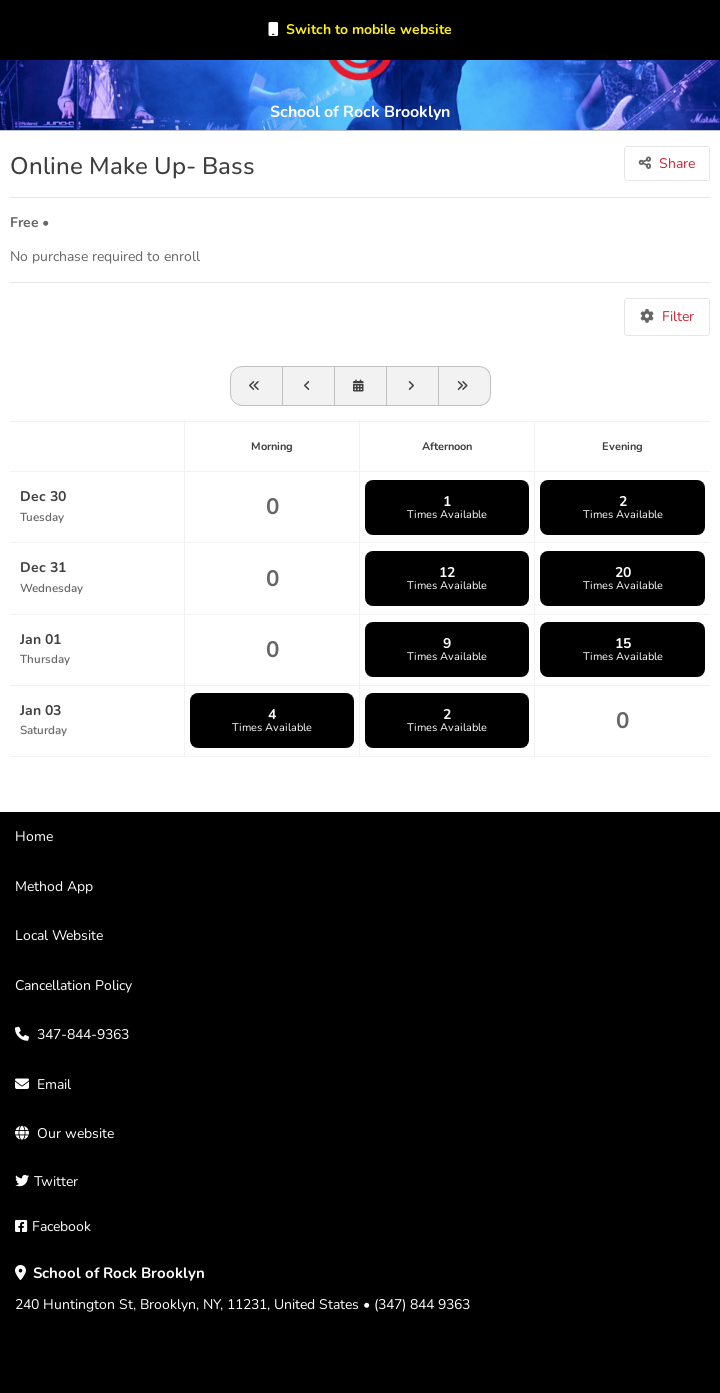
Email (54, 1084)
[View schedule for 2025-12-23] (309, 386)
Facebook (61, 1226)
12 (447, 578)
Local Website (59, 935)
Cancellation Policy (73, 985)
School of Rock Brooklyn (360, 112)
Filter (678, 316)
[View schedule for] (361, 386)
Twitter (56, 1181)
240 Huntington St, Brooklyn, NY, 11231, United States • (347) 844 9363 (242, 1289)
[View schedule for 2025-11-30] (256, 386)
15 (622, 649)
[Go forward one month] (465, 386)
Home (34, 836)
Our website (75, 1133)
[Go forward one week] (413, 386)
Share (677, 163)
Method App (54, 886)
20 (622, 578)
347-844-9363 (83, 1034)
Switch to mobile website (369, 29)
